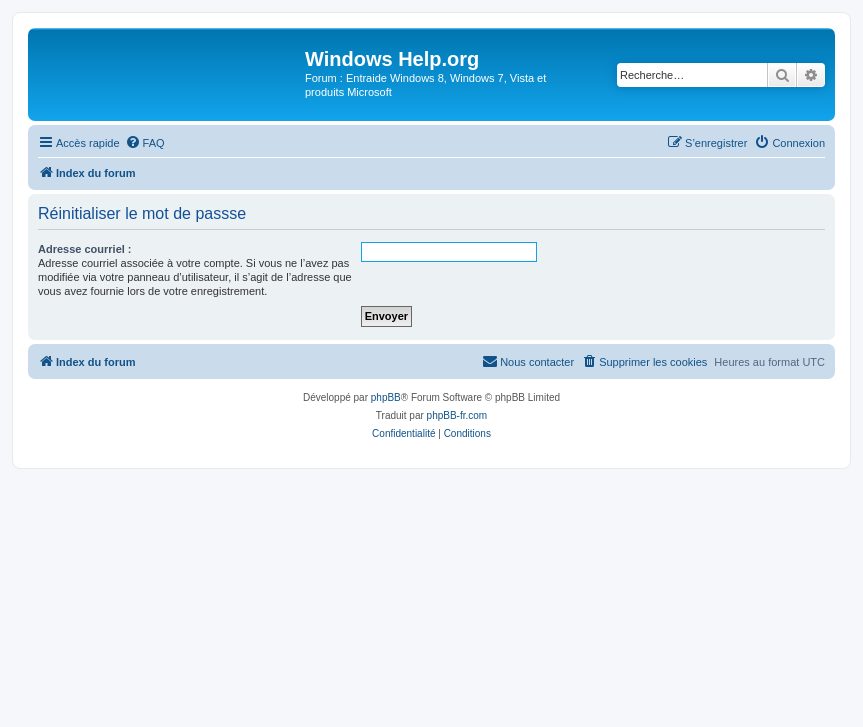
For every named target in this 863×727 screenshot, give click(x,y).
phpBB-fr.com (457, 415)
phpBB (386, 397)
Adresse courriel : (85, 249)
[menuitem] (145, 143)
